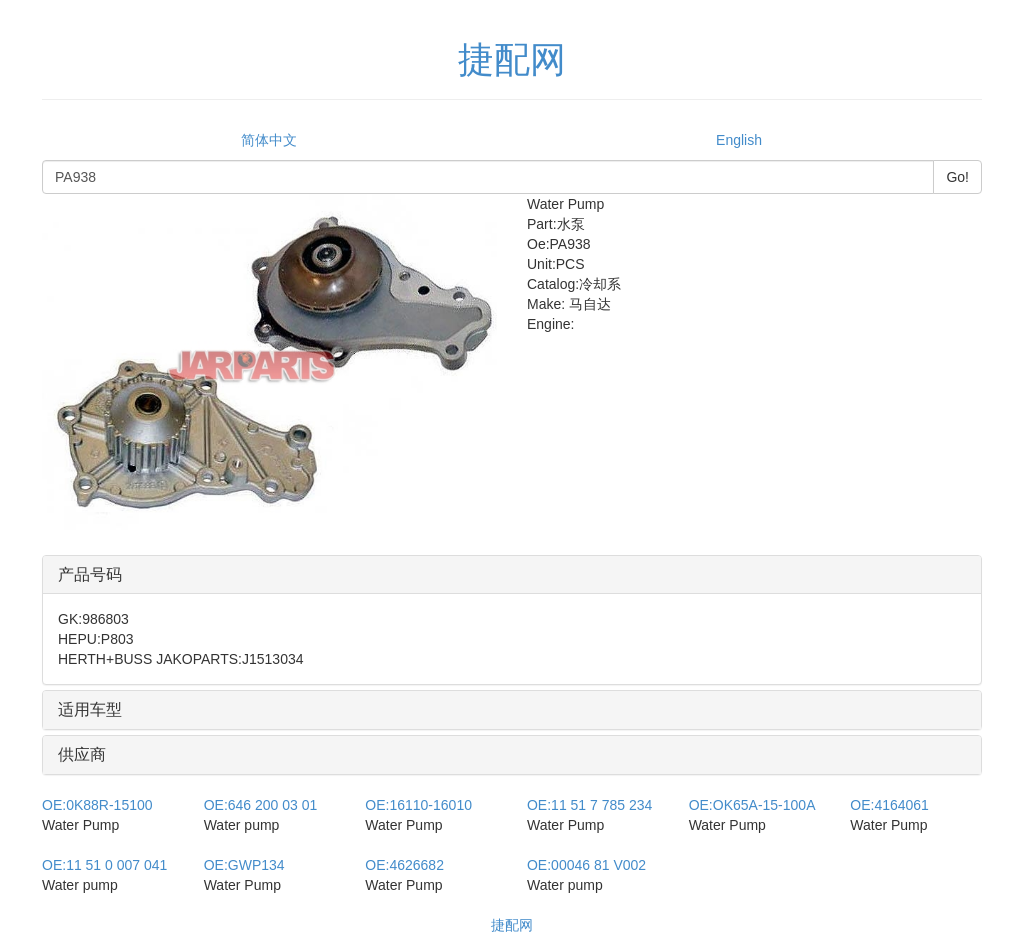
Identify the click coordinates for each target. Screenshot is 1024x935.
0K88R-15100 (97, 805)
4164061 (889, 805)
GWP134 (244, 865)
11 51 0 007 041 (104, 865)
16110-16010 (418, 805)
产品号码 (90, 574)
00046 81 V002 (586, 865)
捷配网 (512, 925)
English (739, 140)
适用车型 (90, 709)
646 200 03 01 (261, 805)
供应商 (82, 754)
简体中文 (269, 140)
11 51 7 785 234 (589, 805)
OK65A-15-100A (752, 805)
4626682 (404, 865)
